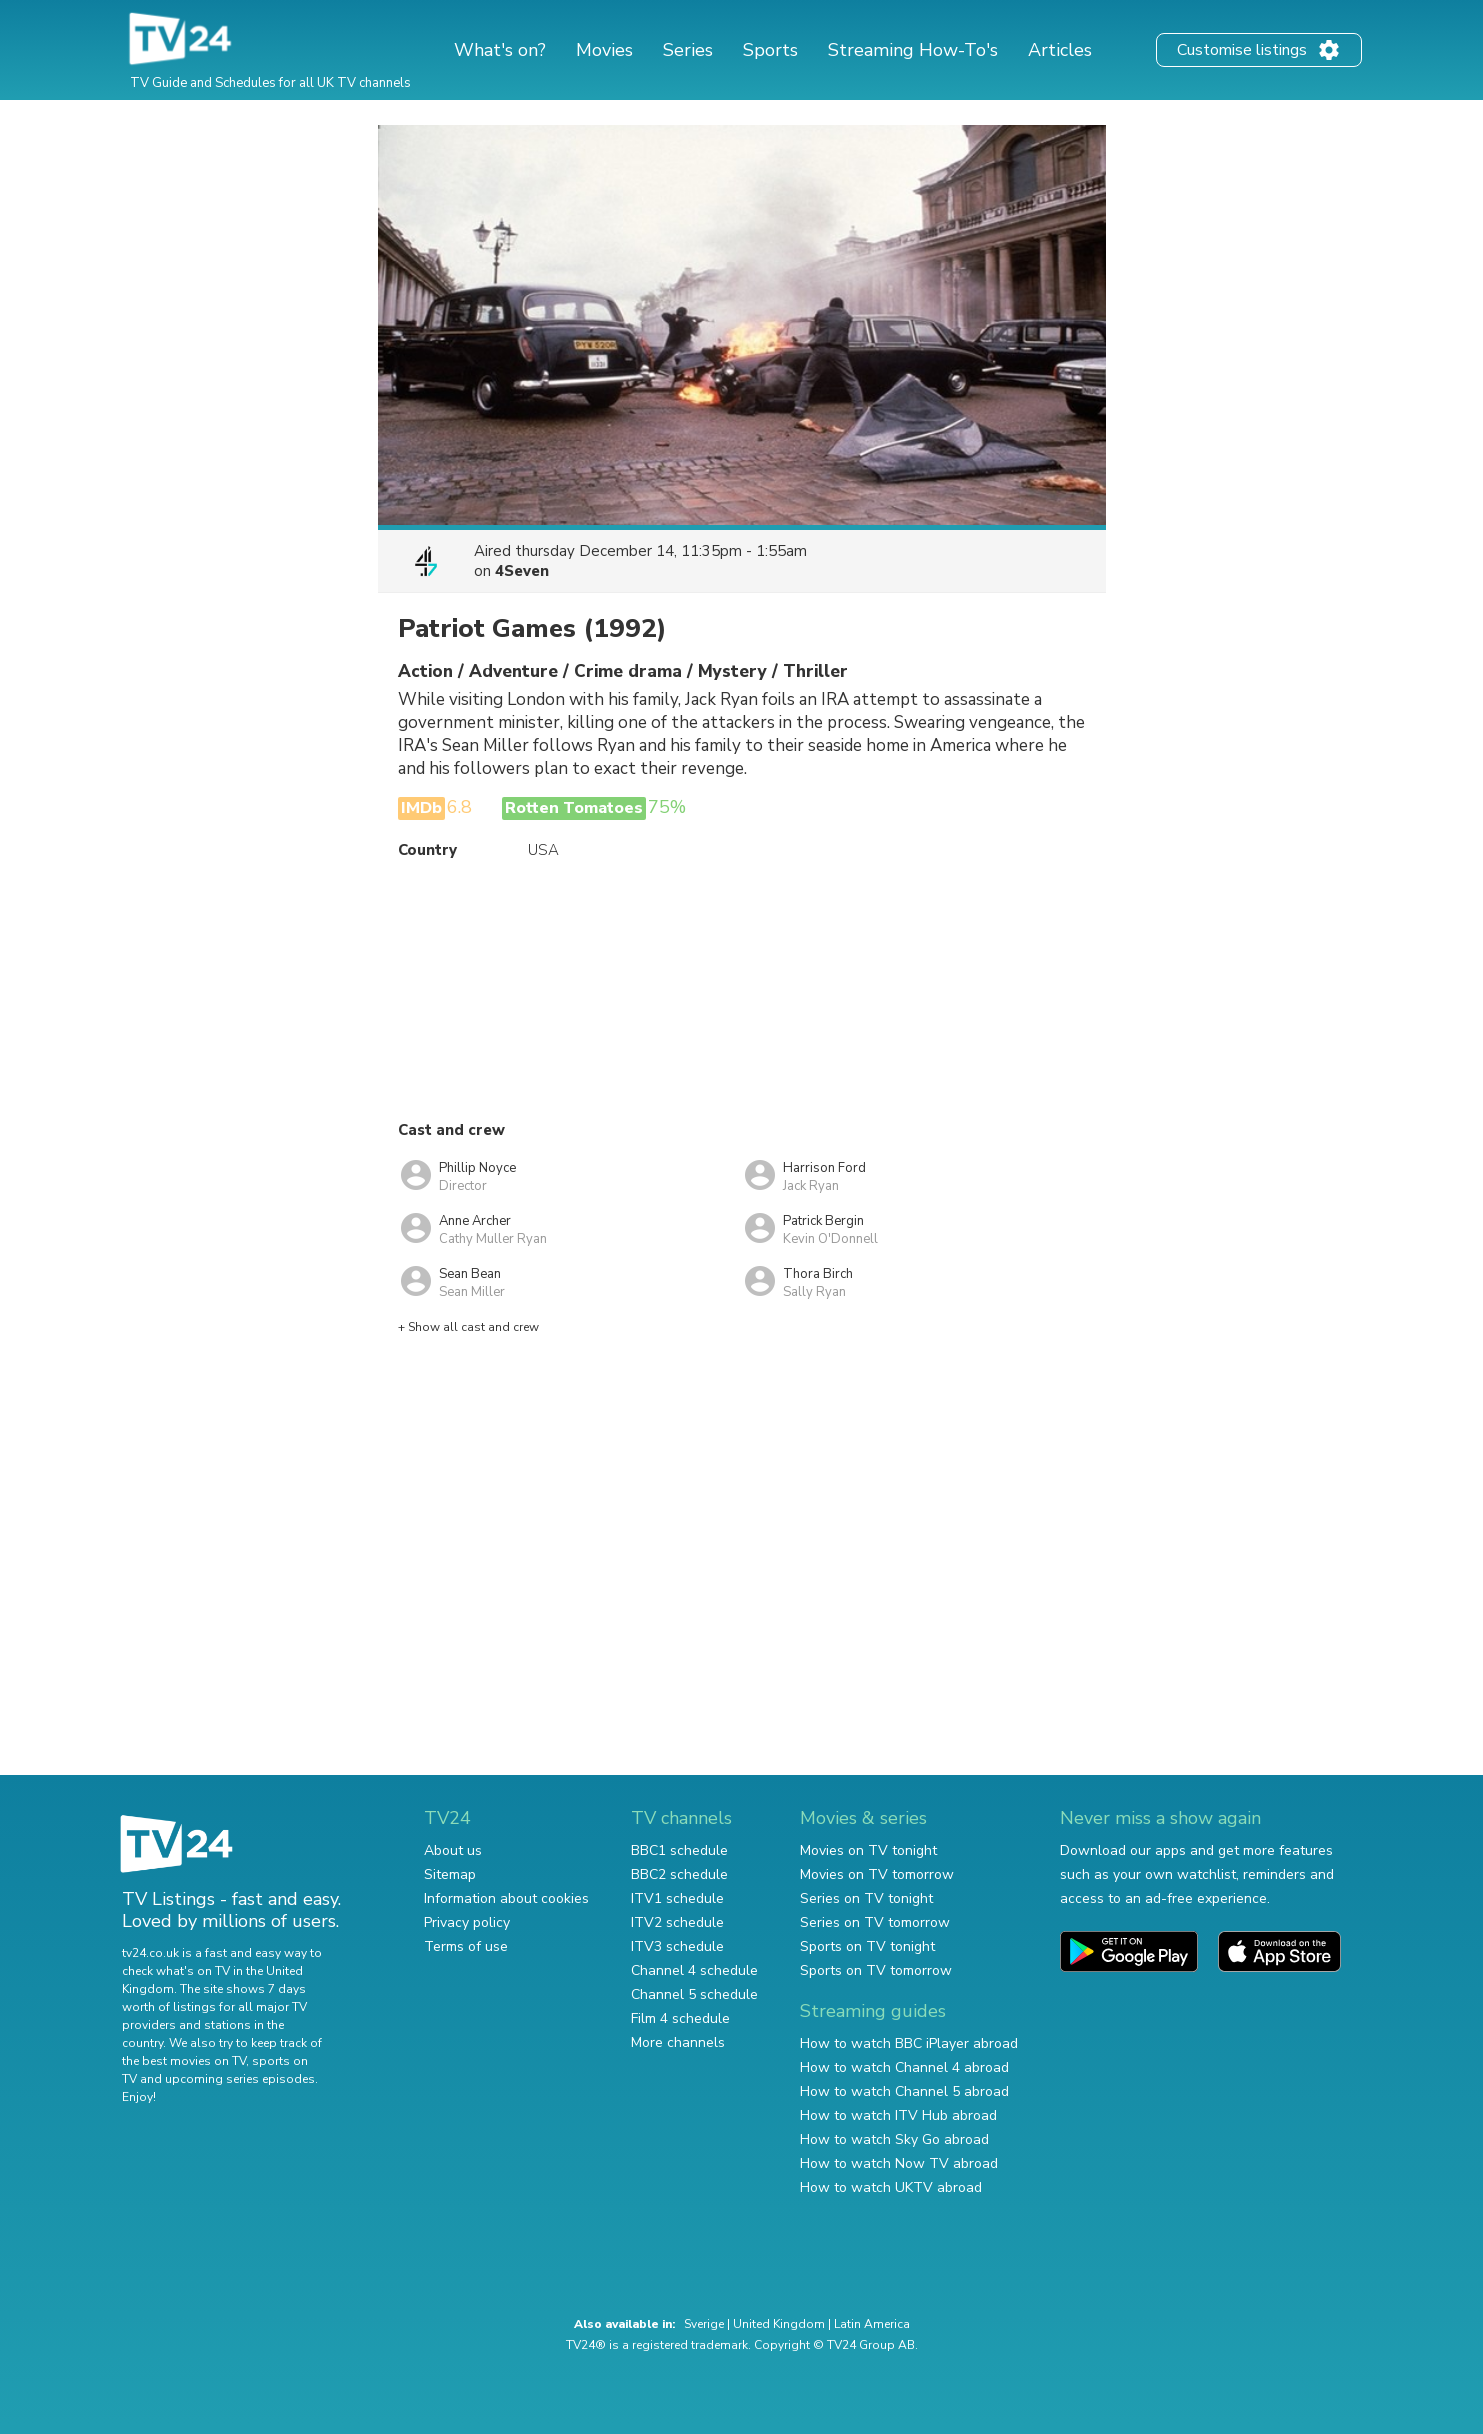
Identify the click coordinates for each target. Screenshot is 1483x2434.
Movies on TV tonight (868, 1850)
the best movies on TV (184, 2061)
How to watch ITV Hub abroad (898, 2115)
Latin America (872, 2324)
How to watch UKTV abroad (891, 2187)
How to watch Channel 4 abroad (904, 2067)
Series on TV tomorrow (875, 1922)
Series (688, 50)
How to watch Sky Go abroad (894, 2139)
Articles (1060, 50)
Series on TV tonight (866, 1898)
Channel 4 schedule (694, 1970)
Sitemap (450, 1874)
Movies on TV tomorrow (877, 1874)
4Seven (522, 571)
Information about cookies (506, 1898)
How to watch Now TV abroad (899, 2163)
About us (453, 1850)
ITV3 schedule (677, 1946)
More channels (678, 2042)
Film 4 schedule (680, 2018)
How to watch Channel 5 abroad (904, 2091)
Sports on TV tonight (867, 1946)
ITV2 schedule (677, 1922)
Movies (604, 50)
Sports (770, 50)
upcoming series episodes (240, 2079)
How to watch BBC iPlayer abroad (909, 2043)
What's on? (500, 50)
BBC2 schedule (679, 1874)
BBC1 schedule (679, 1850)
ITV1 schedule (677, 1898)
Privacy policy (467, 1922)
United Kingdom (779, 2324)
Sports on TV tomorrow (876, 1970)
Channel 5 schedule (694, 1994)
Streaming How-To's (913, 50)
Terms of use (466, 1946)
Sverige (704, 2324)
